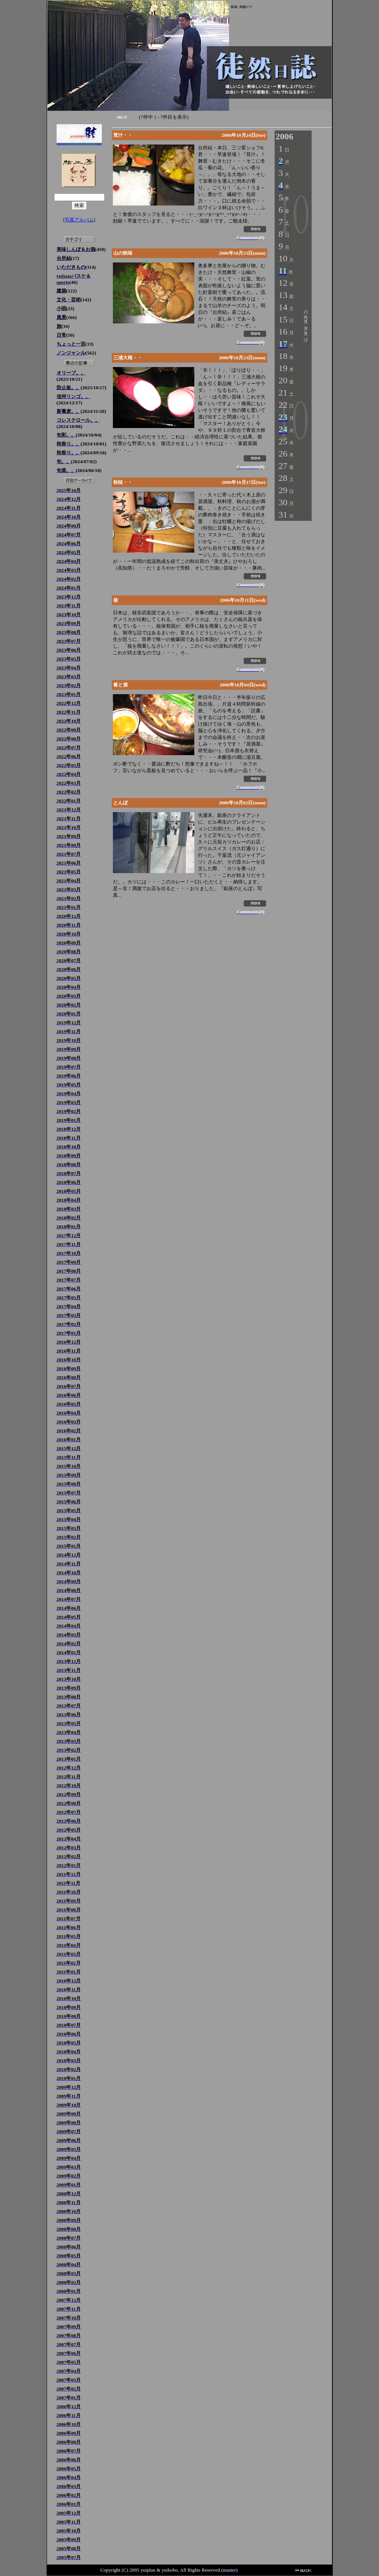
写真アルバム (79, 220)
